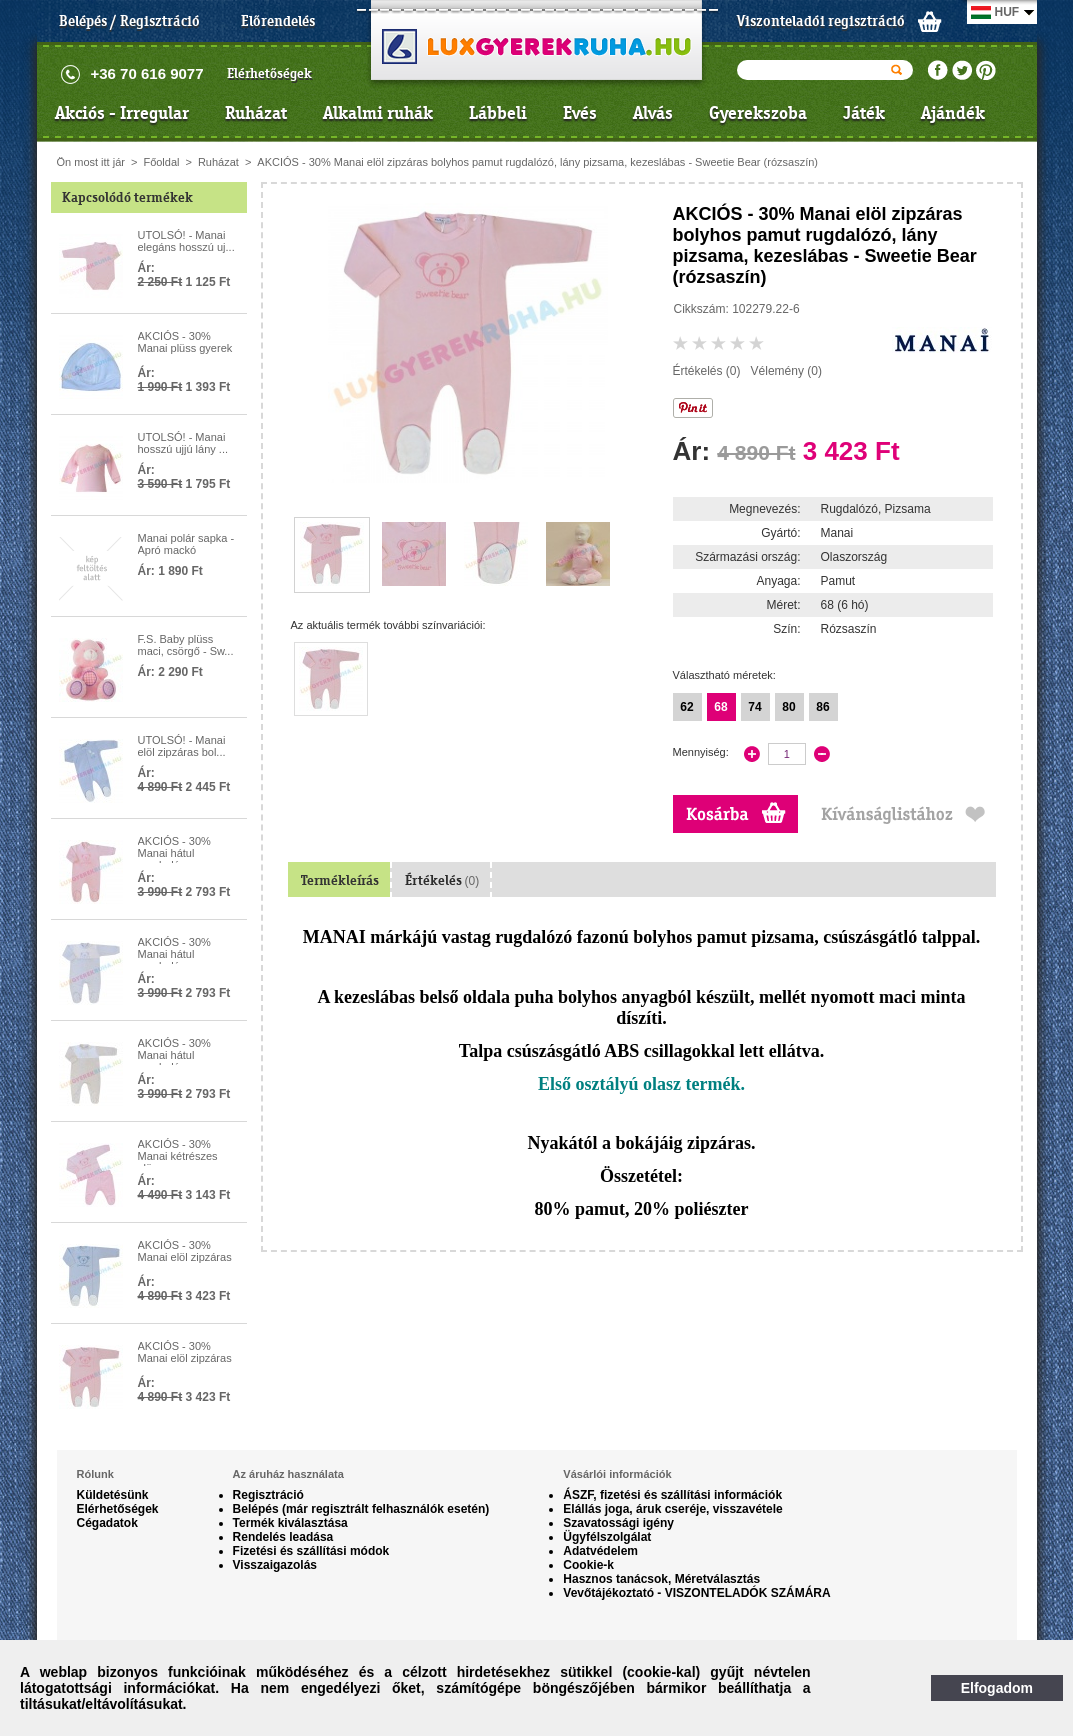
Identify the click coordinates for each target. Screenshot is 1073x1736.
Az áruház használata (288, 1474)
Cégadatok (107, 1523)
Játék (864, 113)
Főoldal (161, 162)
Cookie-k (588, 1565)
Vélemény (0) (786, 371)
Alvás (653, 113)
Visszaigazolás (275, 1565)
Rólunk (95, 1474)
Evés (580, 113)
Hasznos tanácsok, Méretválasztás (661, 1579)
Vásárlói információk (617, 1474)
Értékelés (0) (707, 371)
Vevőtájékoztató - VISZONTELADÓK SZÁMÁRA (696, 1593)
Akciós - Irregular (122, 113)
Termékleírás (340, 880)
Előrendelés (278, 21)
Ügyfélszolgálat (607, 1537)
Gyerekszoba (758, 113)
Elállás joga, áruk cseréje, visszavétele (672, 1509)
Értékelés (442, 880)
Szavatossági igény (618, 1523)
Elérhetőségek (269, 73)
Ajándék (953, 113)
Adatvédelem (600, 1551)
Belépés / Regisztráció (129, 21)
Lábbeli (498, 113)
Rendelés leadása (283, 1537)
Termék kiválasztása (290, 1523)
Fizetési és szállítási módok (311, 1551)
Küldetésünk (113, 1495)
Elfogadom (997, 1688)
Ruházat (256, 113)
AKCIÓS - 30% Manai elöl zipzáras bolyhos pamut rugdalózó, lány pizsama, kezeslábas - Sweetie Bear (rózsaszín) (537, 162)
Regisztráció (268, 1495)
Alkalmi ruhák (378, 113)
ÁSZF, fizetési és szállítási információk (672, 1495)
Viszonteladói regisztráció (821, 21)
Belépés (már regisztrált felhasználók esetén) (361, 1509)
